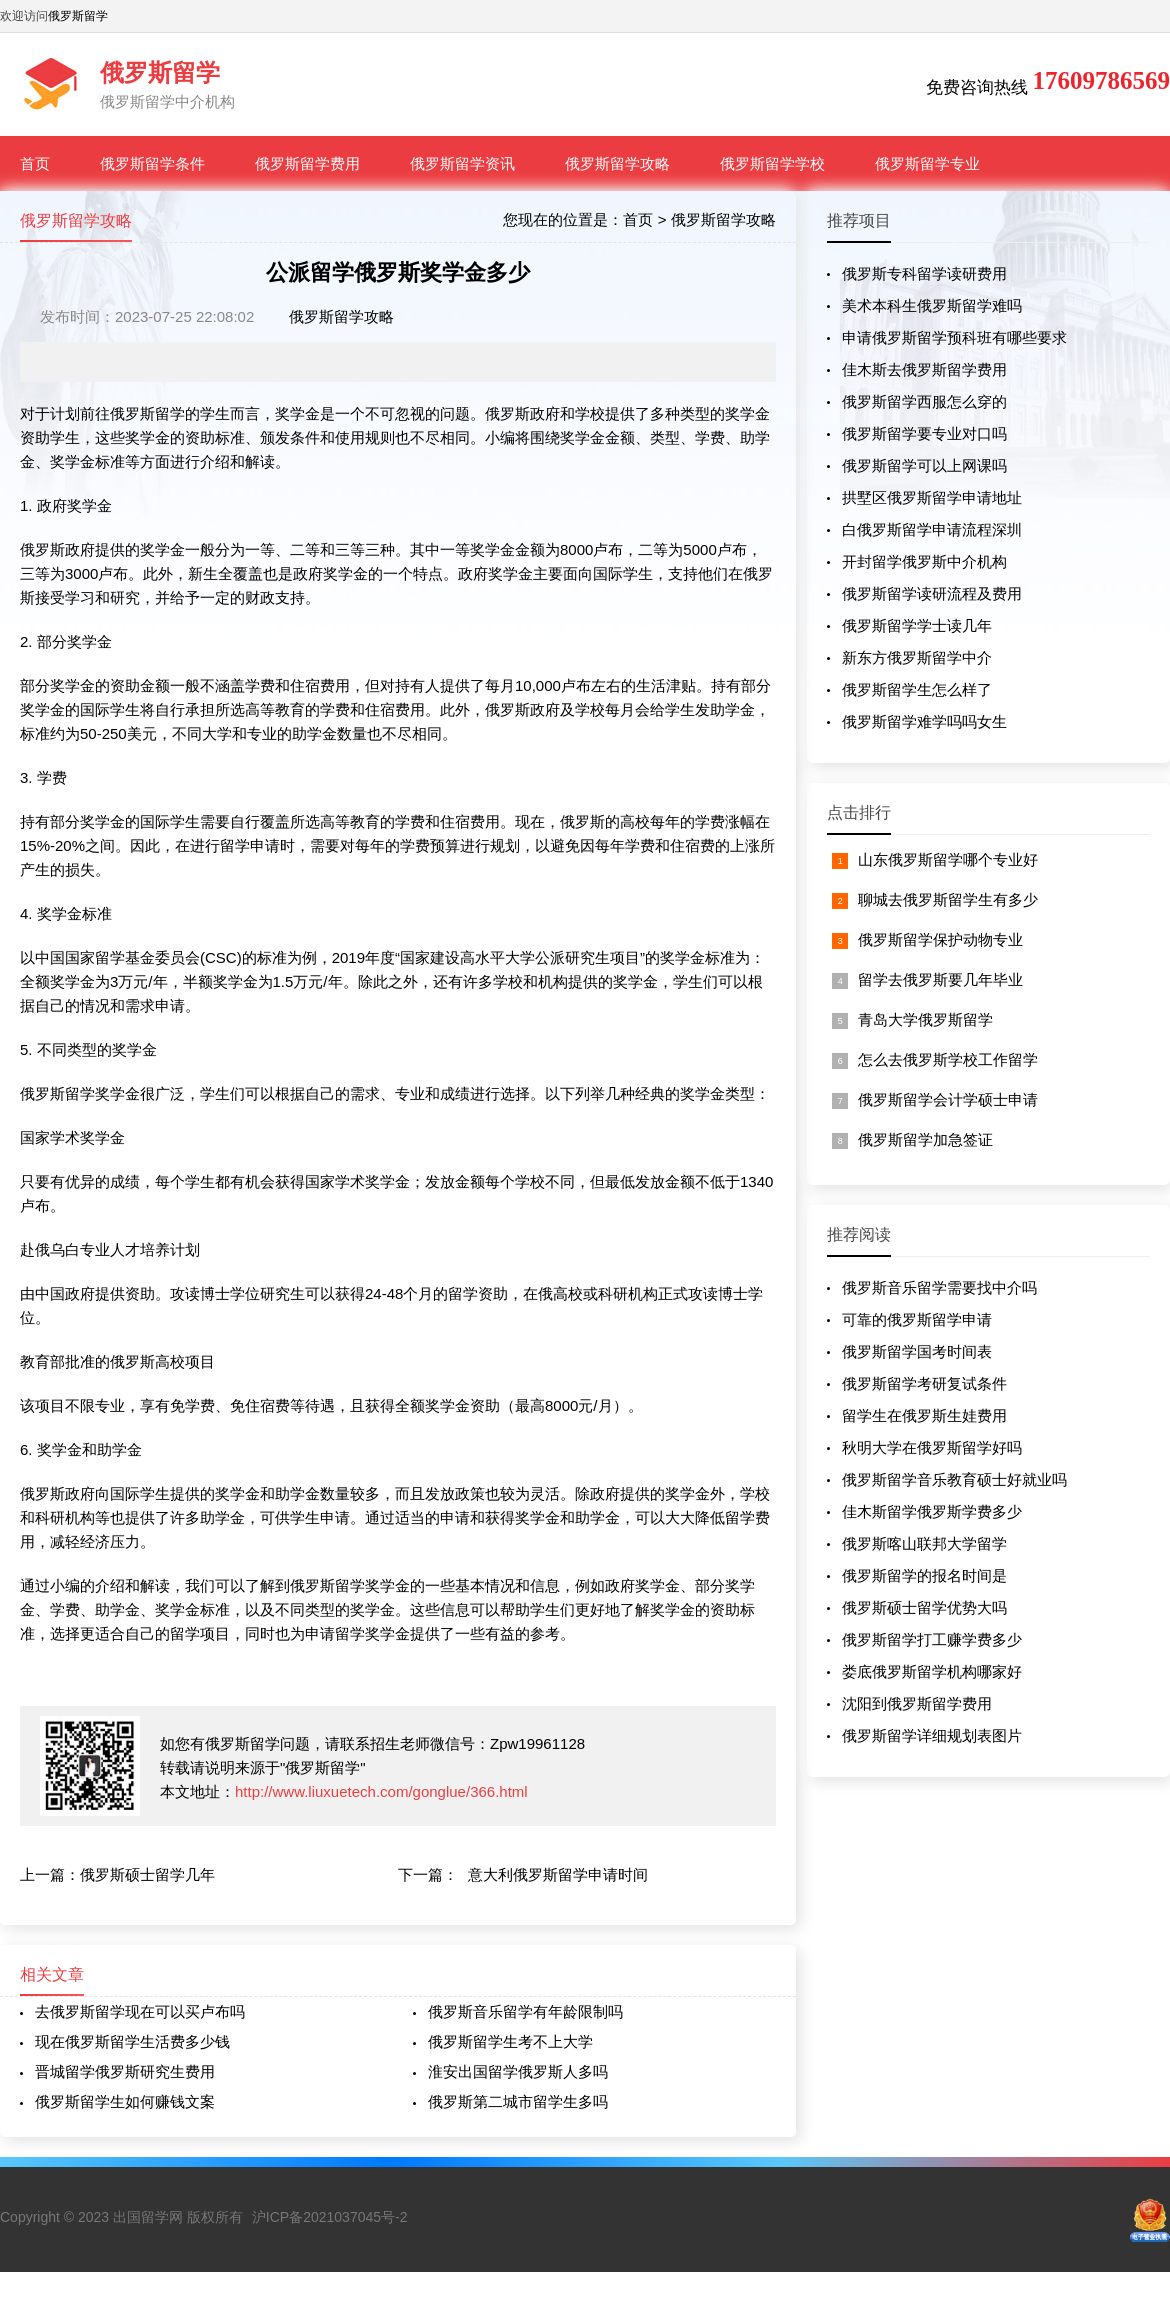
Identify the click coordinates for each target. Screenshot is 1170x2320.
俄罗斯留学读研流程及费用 (932, 593)
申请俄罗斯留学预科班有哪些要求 (954, 337)
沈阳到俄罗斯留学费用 (917, 1703)
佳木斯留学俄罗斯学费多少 (932, 1511)
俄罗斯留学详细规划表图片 (932, 1735)
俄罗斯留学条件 (152, 163)
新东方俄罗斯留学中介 (917, 657)
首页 (35, 163)
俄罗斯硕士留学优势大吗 (924, 1607)
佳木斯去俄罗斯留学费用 (924, 369)
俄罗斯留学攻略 (617, 163)
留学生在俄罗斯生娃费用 (924, 1415)
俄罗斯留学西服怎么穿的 (924, 401)
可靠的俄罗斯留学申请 (917, 1319)
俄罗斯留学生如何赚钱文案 (125, 2101)
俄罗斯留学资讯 (462, 163)
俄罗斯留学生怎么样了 (917, 689)
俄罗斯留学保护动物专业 (940, 939)
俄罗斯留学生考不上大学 (510, 2041)
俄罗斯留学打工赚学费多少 (932, 1639)
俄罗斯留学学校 (772, 163)
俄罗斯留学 (78, 16)
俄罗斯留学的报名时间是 (924, 1575)
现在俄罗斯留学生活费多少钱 (132, 2041)
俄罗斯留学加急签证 (925, 1139)
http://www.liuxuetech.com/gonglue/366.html (381, 1791)
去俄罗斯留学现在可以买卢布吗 (140, 2011)
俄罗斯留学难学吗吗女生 (924, 721)
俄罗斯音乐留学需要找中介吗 (939, 1287)
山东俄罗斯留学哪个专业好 (948, 859)
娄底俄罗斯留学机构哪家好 (932, 1671)
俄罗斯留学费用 (307, 163)
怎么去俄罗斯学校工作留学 (948, 1059)
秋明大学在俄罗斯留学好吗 (932, 1447)
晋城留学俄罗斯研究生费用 (125, 2071)
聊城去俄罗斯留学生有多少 (948, 899)
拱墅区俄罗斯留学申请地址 (932, 497)
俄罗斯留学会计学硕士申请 (948, 1099)
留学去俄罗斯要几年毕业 (940, 979)
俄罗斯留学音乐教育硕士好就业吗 (954, 1479)
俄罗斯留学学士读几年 (917, 625)
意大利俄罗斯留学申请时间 (558, 1874)
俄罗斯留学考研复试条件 (924, 1383)
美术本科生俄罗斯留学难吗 (932, 305)
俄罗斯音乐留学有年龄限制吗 (525, 2011)
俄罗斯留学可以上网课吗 (924, 465)
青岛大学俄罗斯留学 (925, 1019)
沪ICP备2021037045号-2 (330, 2217)
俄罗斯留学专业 (927, 163)
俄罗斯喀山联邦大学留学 (924, 1543)
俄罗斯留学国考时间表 (917, 1351)
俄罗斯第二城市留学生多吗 (518, 2101)
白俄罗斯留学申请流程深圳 (932, 529)
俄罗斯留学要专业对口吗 (924, 433)
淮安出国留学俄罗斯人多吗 (518, 2071)
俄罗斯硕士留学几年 (147, 1874)
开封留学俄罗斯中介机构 (924, 561)
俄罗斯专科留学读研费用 (924, 273)
